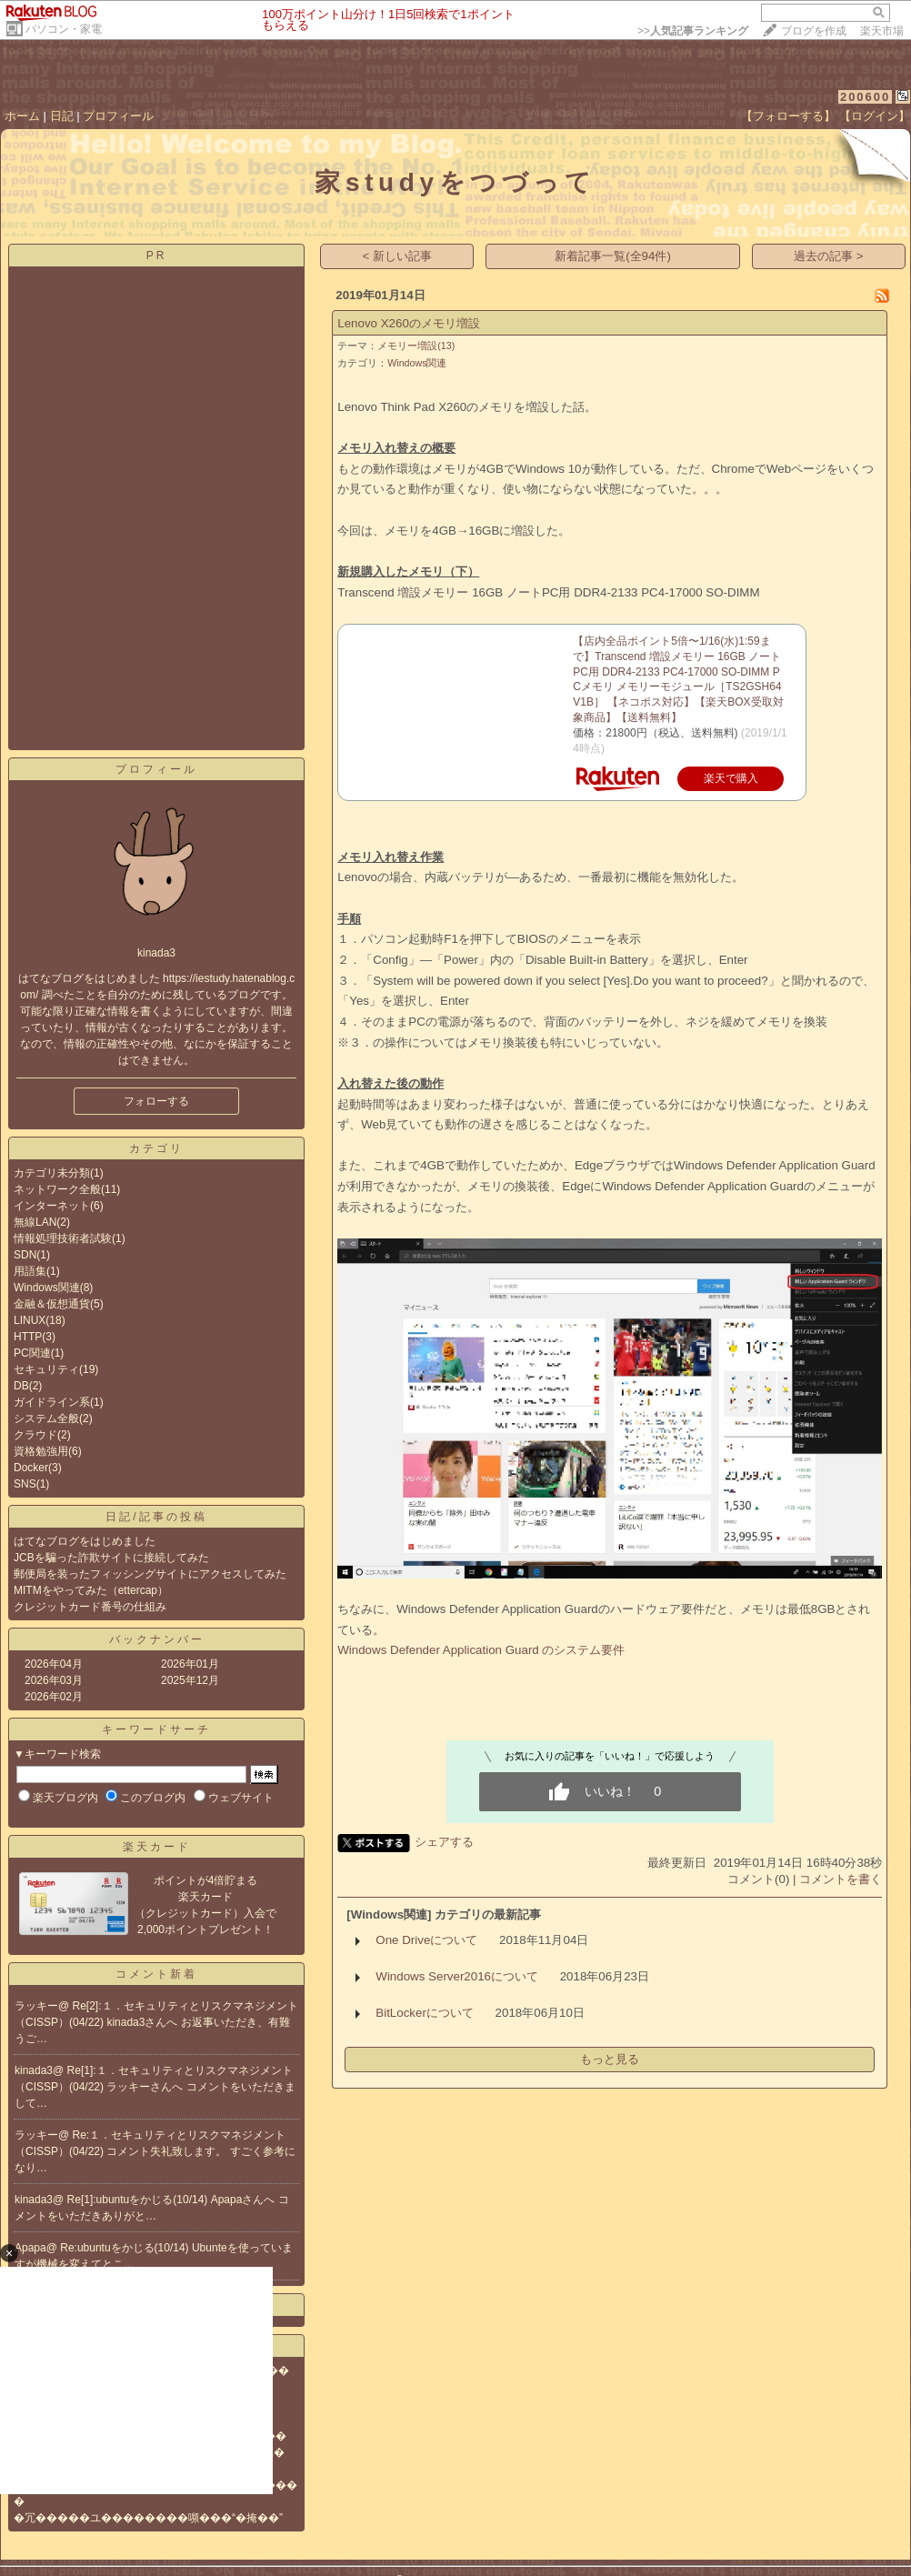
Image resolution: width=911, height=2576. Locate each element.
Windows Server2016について (456, 1976)
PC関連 (32, 1353)
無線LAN (35, 1222)
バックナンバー (157, 1639)
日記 (62, 116)
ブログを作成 (813, 31)
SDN (25, 1254)
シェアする (444, 1842)
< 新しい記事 (398, 256)
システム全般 (46, 1418)
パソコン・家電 (63, 29)
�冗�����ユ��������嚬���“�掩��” (148, 2517)
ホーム (22, 116)
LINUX (29, 1320)
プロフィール (118, 116)
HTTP (28, 1336)
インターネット (52, 1205)
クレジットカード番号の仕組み (90, 1606)
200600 (865, 97)
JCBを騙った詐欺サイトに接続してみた (111, 1557)
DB (21, 1385)
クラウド (35, 1434)
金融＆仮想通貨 (52, 1304)
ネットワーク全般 (57, 1189)
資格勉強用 (41, 1451)
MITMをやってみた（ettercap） (91, 1590)
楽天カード (157, 1846)
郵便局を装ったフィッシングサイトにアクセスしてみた (150, 1574)
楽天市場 (882, 31)
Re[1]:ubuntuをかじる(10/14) (139, 2199)
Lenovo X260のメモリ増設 (408, 323)
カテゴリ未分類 (52, 1173)
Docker (31, 1467)
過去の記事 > (829, 256)
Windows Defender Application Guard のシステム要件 (481, 1650)
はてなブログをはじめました (84, 1541)
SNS (25, 1484)
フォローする (156, 1101)
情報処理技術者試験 (63, 1238)
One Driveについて (426, 1940)
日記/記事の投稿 (155, 1516)
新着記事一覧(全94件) (613, 256)
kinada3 (34, 2070)
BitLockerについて (424, 2013)
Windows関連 (47, 1287)
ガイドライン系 (52, 1402)
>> (692, 31)
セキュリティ (46, 1369)
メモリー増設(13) (416, 345)
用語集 (30, 1271)
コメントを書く (840, 1879)
